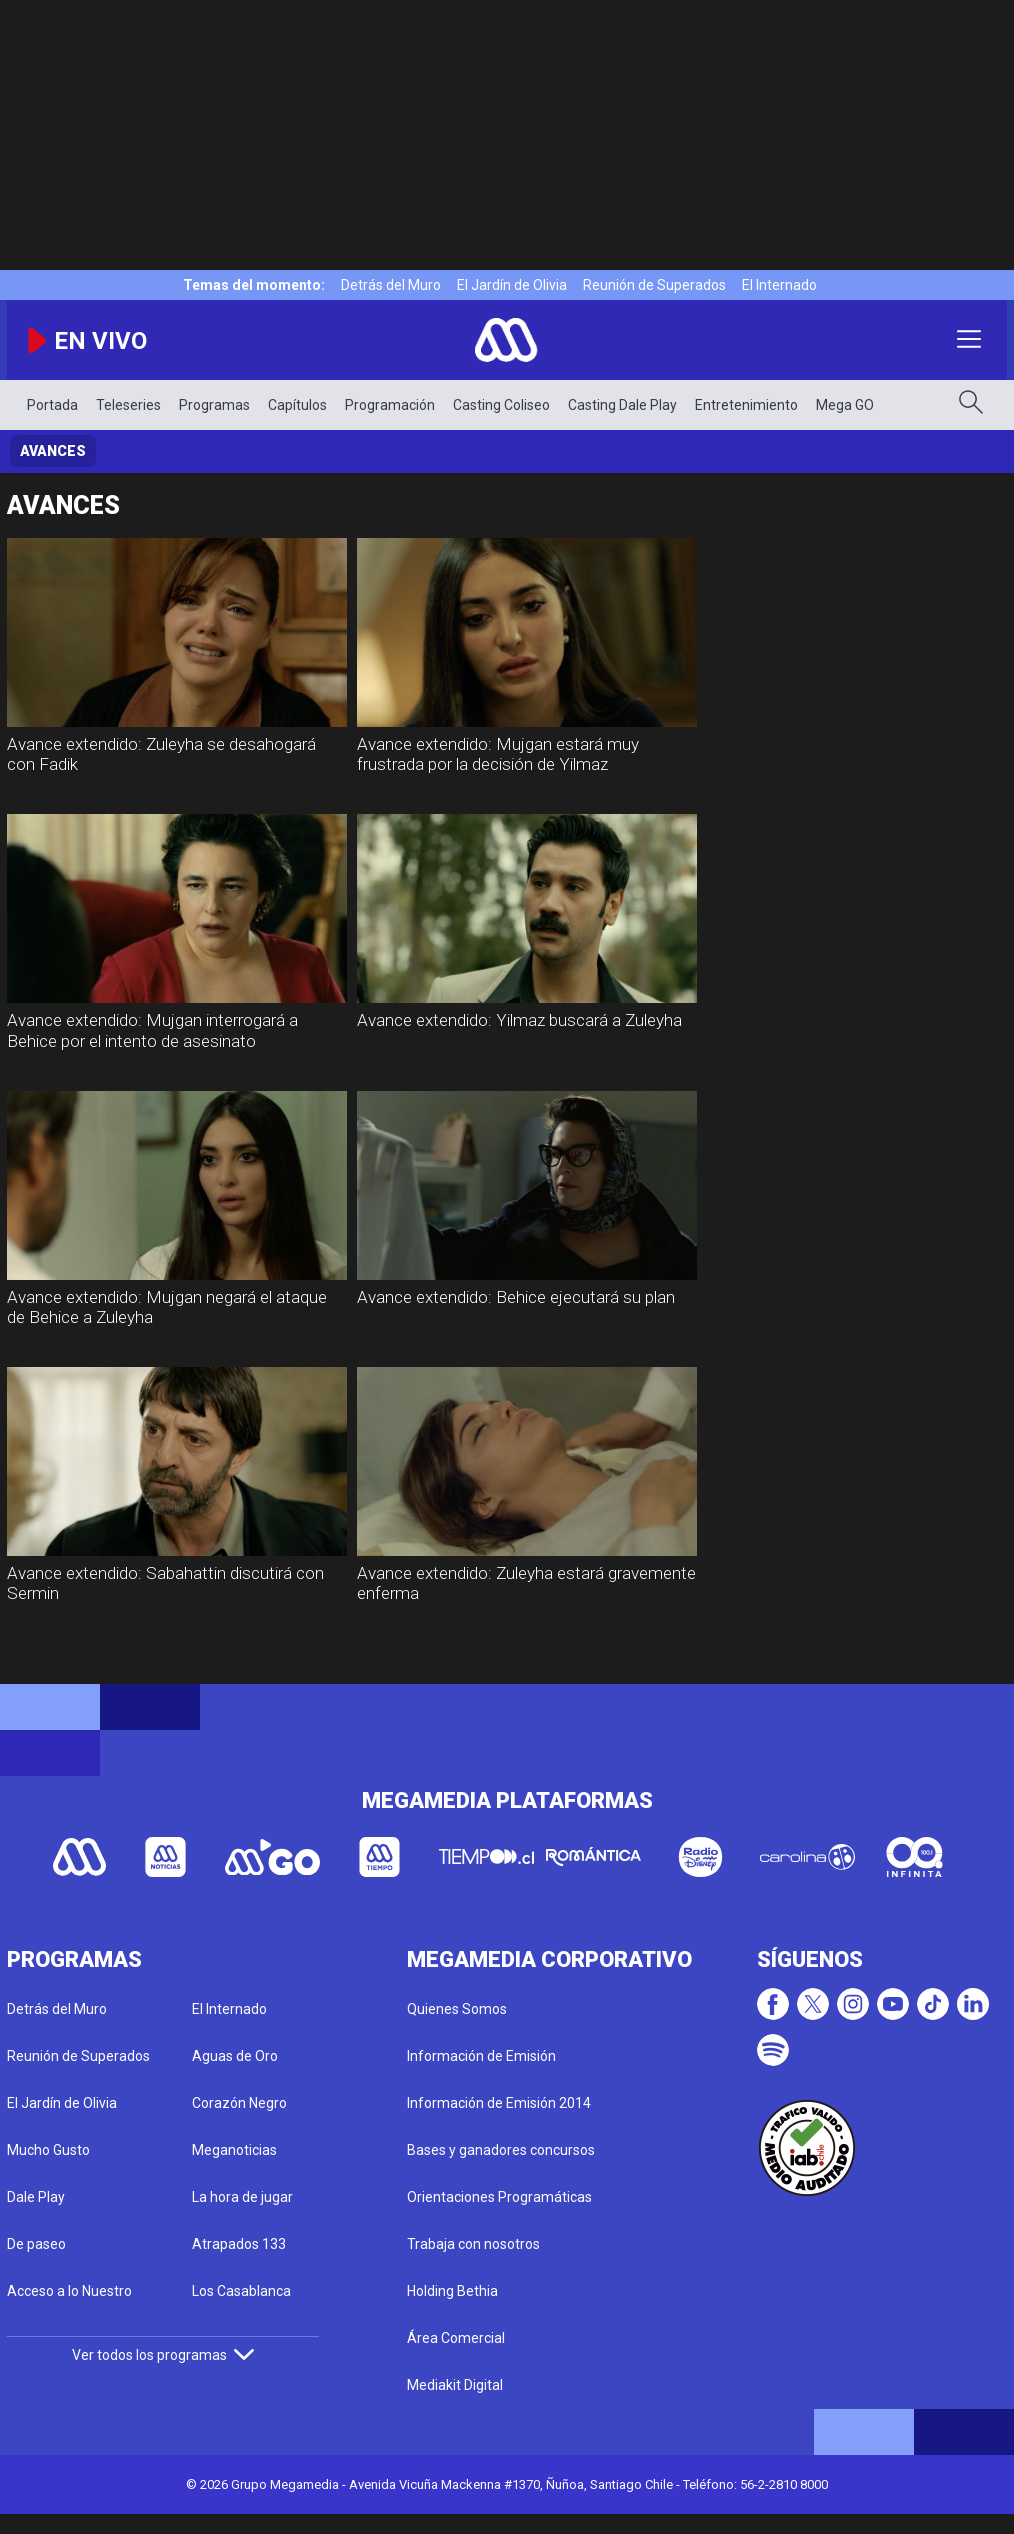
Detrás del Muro (391, 285)
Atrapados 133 (239, 2244)
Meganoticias (234, 2150)
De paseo (36, 2244)
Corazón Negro (239, 2103)
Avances (53, 451)
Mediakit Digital (455, 2385)
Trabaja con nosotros (473, 2244)
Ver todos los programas (163, 2355)
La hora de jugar (242, 2197)
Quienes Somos (457, 2009)
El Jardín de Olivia (512, 285)
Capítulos (297, 405)
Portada (52, 405)
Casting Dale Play (622, 405)
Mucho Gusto (48, 2150)
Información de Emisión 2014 (499, 2103)
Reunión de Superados (654, 285)
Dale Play (36, 2197)
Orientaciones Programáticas (499, 2197)
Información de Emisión (481, 2056)
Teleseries (128, 405)
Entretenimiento (746, 405)
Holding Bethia (452, 2291)
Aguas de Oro (235, 2056)
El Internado (779, 285)
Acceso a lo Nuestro (69, 2291)
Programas (214, 405)
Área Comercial (456, 2338)
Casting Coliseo (501, 405)
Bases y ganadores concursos (501, 2150)
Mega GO (845, 405)
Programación (390, 405)
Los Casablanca (241, 2291)
